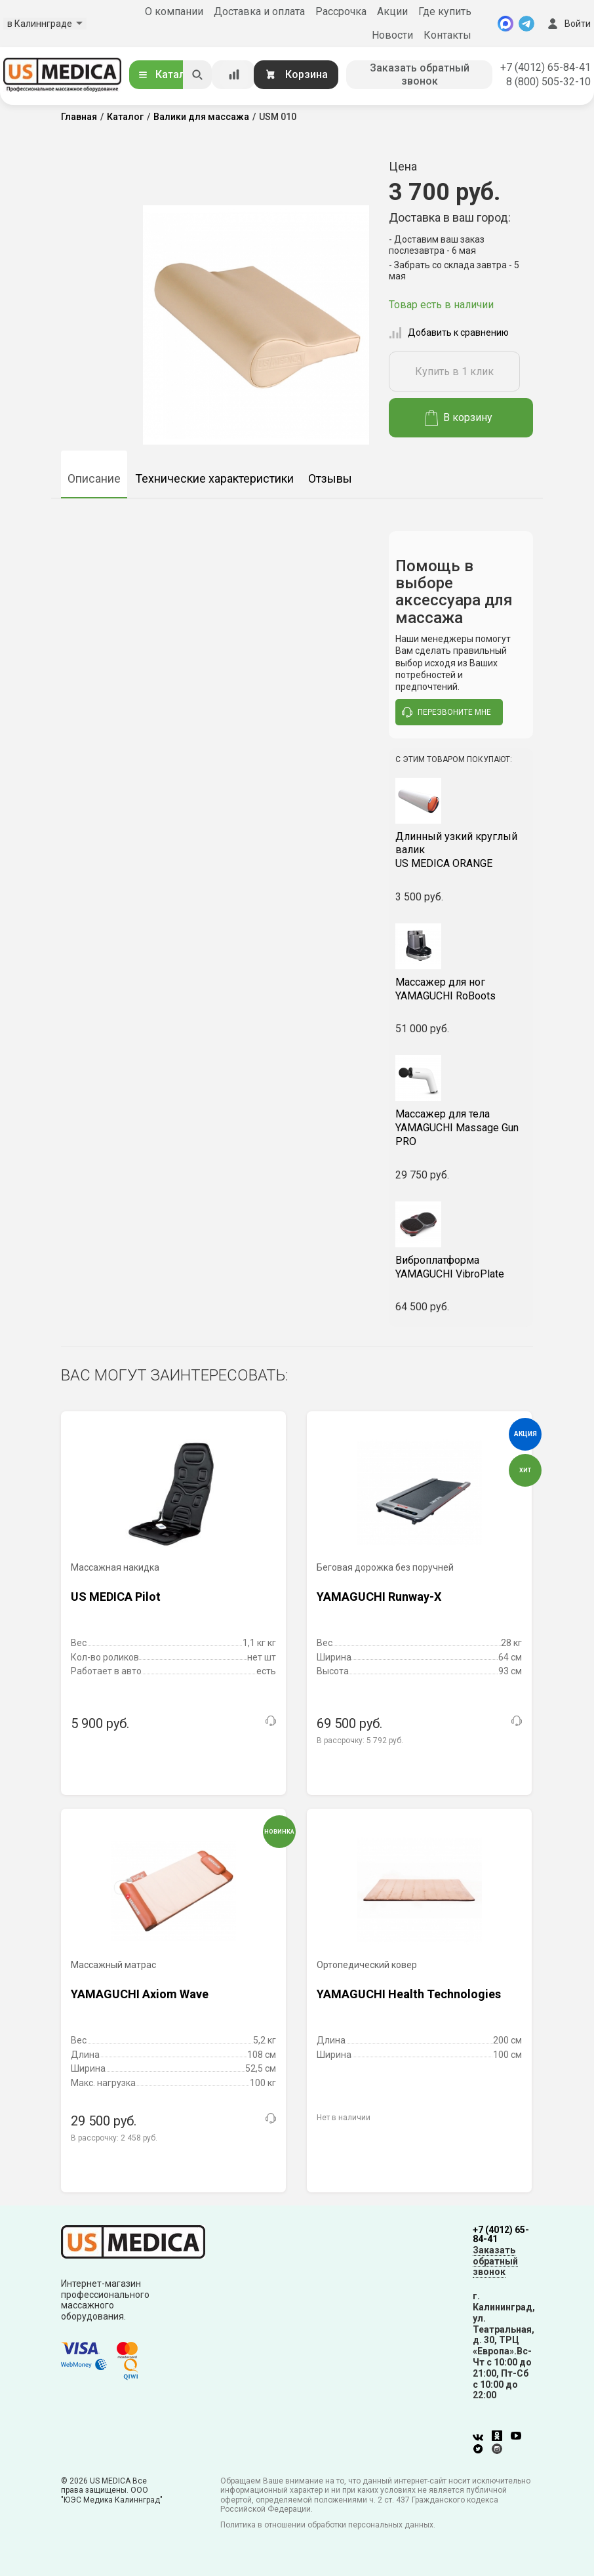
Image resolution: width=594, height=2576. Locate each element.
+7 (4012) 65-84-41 (545, 67)
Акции (392, 11)
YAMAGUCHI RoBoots (460, 989)
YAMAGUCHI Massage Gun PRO (460, 1128)
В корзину (458, 417)
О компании (174, 11)
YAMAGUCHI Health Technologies (409, 1994)
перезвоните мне (446, 712)
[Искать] (197, 74)
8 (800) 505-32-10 (548, 81)
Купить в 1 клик (454, 371)
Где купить (444, 11)
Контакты (447, 35)
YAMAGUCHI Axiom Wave (139, 1994)
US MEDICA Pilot (116, 1596)
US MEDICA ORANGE (460, 850)
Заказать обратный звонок (419, 74)
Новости (392, 35)
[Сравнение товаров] (234, 74)
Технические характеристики (214, 478)
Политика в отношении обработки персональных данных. (327, 2524)
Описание (94, 478)
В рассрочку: (360, 1740)
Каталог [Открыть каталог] (166, 74)
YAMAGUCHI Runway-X (379, 1596)
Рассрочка (340, 11)
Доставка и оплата (259, 11)
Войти (568, 23)
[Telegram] (526, 23)
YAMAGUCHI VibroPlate (460, 1267)
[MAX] (505, 23)
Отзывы (330, 478)
